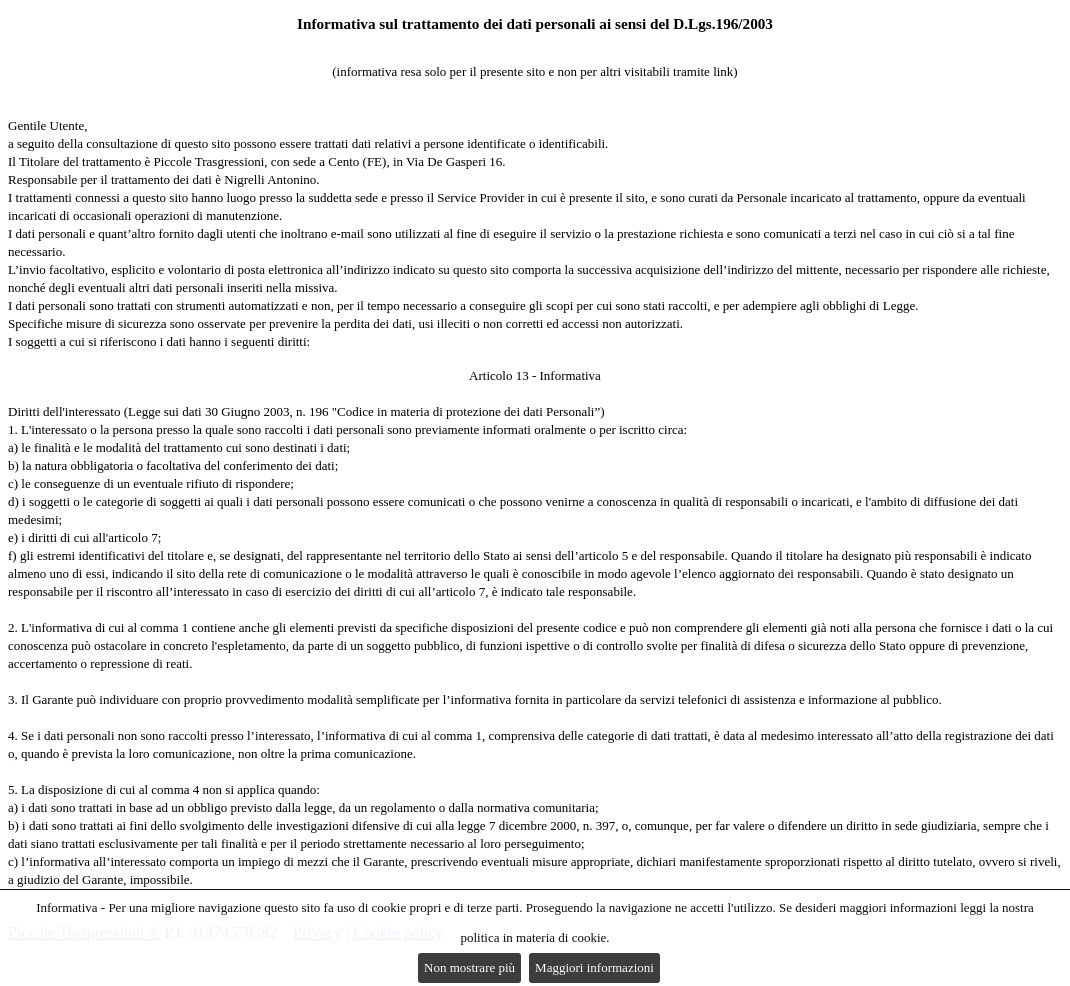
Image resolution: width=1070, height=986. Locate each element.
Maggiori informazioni (594, 967)
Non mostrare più (469, 967)
